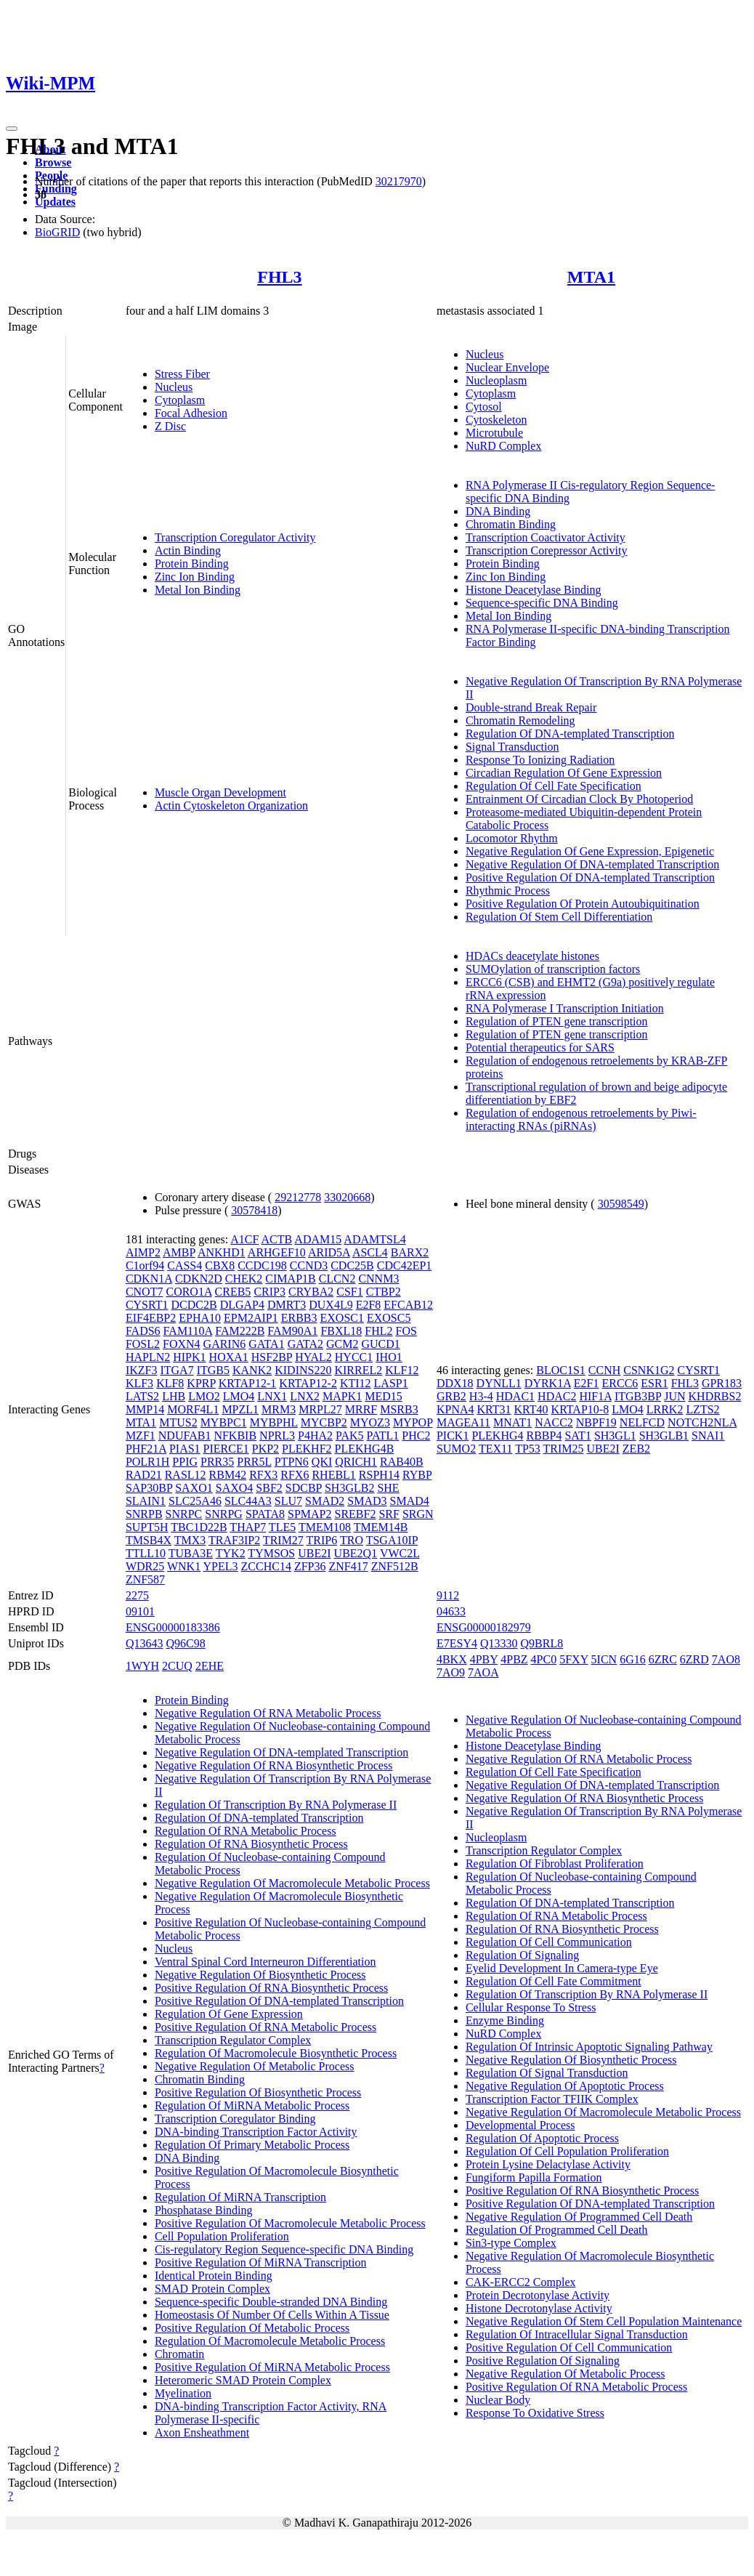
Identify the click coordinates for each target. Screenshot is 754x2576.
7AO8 (726, 1659)
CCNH (604, 1370)
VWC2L (400, 1553)
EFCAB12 (408, 1305)
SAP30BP (149, 1488)
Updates (55, 201)
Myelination (183, 2393)
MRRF (361, 1409)
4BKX (452, 1659)
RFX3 (263, 1475)
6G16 (633, 1659)
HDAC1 (515, 1396)
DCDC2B (194, 1305)
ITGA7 (176, 1370)
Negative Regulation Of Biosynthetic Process (260, 1975)
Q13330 (499, 1643)
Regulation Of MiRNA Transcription (240, 2197)
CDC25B (352, 1265)
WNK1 (183, 1566)
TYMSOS (271, 1553)
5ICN (604, 1659)
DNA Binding (498, 511)
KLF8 (170, 1383)
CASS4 (184, 1265)
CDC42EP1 (404, 1265)
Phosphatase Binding (204, 2210)
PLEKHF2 (306, 1448)
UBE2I (314, 1553)
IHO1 (389, 1357)
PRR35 (217, 1461)
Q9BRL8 (542, 1643)
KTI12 (355, 1383)
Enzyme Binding (505, 2020)
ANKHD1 (222, 1252)
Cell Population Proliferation (222, 2236)
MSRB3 (399, 1409)
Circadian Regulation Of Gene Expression (564, 773)
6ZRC (663, 1659)
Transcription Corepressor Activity (547, 550)
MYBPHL (274, 1422)
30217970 (399, 181)
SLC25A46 (195, 1501)
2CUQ (177, 1666)
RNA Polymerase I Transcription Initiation (565, 1008)
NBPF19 (596, 1422)
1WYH (142, 1666)
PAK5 (350, 1435)
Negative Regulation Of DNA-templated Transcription (592, 864)
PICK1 (453, 1435)
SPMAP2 (309, 1514)
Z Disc (170, 426)
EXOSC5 (388, 1318)
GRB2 (451, 1396)
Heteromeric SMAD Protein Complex (243, 2380)
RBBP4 (544, 1435)
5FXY (573, 1659)
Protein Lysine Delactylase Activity (548, 2164)
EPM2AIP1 (251, 1318)
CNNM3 (378, 1278)
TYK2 (231, 1553)
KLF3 (139, 1383)
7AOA (483, 1672)
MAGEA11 (463, 1422)
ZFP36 (310, 1566)
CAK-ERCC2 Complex (521, 2282)
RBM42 (228, 1475)
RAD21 (144, 1475)
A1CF (244, 1239)
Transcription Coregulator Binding (235, 2118)
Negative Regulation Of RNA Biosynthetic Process (274, 1765)
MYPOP (413, 1422)
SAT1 (577, 1435)
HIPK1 (189, 1357)
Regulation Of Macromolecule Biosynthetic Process (276, 2053)
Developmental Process (520, 2125)
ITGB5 (213, 1370)
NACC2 (553, 1422)
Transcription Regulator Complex (233, 2040)
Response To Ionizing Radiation (540, 760)
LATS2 (142, 1396)
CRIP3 (269, 1291)
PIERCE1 (226, 1448)
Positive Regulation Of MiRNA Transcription (261, 2262)
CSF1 (349, 1291)
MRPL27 (320, 1409)
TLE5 (282, 1527)
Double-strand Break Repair (531, 707)
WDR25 (145, 1566)
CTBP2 (383, 1291)
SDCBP (303, 1488)
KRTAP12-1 (248, 1383)
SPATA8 (265, 1514)
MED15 (383, 1396)
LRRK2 (665, 1409)
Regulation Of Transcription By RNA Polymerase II (276, 1804)
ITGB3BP (638, 1396)
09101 (140, 1611)
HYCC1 (354, 1357)
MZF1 (140, 1435)
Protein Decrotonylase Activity (537, 2295)
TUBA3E (191, 1553)
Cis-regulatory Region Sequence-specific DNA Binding (284, 2249)
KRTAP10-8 (580, 1409)
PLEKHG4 (497, 1435)
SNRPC (184, 1514)
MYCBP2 (324, 1422)
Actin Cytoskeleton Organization (231, 805)
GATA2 (305, 1344)
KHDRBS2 (715, 1396)
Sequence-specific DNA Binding (542, 603)
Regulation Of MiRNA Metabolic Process (252, 2105)
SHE (388, 1488)
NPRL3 (277, 1435)
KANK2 (252, 1370)
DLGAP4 (242, 1305)
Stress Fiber (182, 374)
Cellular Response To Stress (531, 2007)
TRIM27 (283, 1540)
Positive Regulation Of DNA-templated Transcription (590, 877)
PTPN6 (292, 1461)
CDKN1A (149, 1278)
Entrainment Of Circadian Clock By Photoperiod (579, 799)
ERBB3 (299, 1318)
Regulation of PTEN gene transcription (557, 1021)
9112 (448, 1595)
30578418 (254, 1210)
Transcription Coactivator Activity (545, 537)
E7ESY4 (457, 1643)
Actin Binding (188, 550)
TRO (351, 1540)
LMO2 (204, 1396)
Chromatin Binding (511, 524)
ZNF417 (348, 1566)
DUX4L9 (330, 1305)
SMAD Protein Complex (212, 2288)
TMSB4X (148, 1540)
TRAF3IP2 (234, 1540)
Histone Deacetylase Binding (533, 590)
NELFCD (642, 1422)
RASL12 (185, 1475)
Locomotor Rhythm (512, 838)
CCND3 (309, 1265)
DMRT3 (286, 1305)
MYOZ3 (370, 1422)
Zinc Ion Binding (195, 576)
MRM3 (279, 1409)
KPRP (201, 1383)
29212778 (298, 1197)
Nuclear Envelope (507, 367)
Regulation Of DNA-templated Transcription (570, 733)
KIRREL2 (358, 1370)
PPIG (185, 1461)
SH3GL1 (615, 1435)
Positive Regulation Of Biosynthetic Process (258, 2092)
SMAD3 (366, 1501)
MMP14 (145, 1409)
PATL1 (383, 1435)
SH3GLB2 (349, 1488)
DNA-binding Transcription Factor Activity (256, 2131)
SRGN (418, 1514)
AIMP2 (143, 1252)
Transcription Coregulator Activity (235, 537)
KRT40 (531, 1409)
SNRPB (144, 1514)
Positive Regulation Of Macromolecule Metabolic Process (290, 2223)
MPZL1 (240, 1409)
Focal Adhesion (191, 413)
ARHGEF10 (277, 1252)
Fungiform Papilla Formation (534, 2177)
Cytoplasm (180, 400)
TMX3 (190, 1540)
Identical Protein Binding (213, 2275)
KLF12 (401, 1370)
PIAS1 (184, 1448)
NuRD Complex (503, 446)
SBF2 (269, 1488)
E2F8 (368, 1305)
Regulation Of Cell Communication (549, 1942)
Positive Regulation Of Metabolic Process (252, 2328)
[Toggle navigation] (11, 128)
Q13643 (144, 1643)
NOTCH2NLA (702, 1422)
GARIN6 (224, 1344)
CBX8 (220, 1265)
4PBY (484, 1659)
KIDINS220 (303, 1370)
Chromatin (179, 2354)
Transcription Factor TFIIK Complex (552, 2099)
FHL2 (378, 1331)
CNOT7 (144, 1291)
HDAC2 (557, 1396)
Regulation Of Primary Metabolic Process (252, 2145)
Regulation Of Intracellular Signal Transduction (577, 2334)
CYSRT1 (147, 1305)
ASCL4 (370, 1252)
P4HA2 (315, 1435)
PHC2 (416, 1435)
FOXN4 (181, 1344)
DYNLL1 (499, 1383)
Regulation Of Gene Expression (229, 2014)
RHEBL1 (333, 1475)
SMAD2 (324, 1501)
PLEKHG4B (364, 1448)
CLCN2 (337, 1278)
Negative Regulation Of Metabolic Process (254, 2066)
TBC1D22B (199, 1527)
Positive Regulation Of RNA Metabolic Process (265, 2027)
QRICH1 (356, 1461)
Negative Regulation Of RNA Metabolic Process (268, 1713)
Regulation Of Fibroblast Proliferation (555, 1863)
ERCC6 (620, 1383)
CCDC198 (262, 1265)
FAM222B (239, 1331)
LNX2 (305, 1396)
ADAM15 (317, 1239)
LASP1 (391, 1383)
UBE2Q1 (356, 1553)
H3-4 (481, 1396)
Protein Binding (192, 563)
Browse (53, 162)
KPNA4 (455, 1409)
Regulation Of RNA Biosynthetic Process (251, 1844)
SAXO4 (235, 1488)
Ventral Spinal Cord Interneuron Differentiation (265, 1961)
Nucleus (173, 387)
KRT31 (494, 1409)
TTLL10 (146, 1553)
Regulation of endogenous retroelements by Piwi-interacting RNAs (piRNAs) (581, 1119)
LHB (173, 1396)
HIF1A (595, 1396)
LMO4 (239, 1396)
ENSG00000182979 (484, 1627)
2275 (137, 1595)
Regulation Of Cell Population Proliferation (567, 2151)
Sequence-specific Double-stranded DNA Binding (271, 2302)
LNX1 (272, 1396)
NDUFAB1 (184, 1435)
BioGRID (57, 232)
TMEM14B (381, 1527)
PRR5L (254, 1461)
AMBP (179, 1252)
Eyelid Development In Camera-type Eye (562, 1968)
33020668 (347, 1197)
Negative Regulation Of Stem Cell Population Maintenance (604, 2321)
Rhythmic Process (508, 890)
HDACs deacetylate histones (532, 956)
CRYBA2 (310, 1291)
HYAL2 (313, 1357)
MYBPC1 (223, 1422)
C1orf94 (145, 1265)
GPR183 (722, 1383)
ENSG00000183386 (173, 1627)
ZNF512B (394, 1566)
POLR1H (147, 1461)
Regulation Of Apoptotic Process (542, 2138)
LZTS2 (702, 1409)
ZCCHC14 (266, 1566)
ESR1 (654, 1383)
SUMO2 (456, 1448)
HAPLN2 (148, 1357)
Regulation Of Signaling (522, 1955)
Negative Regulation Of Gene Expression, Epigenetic (590, 851)
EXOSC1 (342, 1318)
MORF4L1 (193, 1409)
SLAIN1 (146, 1501)
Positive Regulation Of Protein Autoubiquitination (583, 903)
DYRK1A (547, 1383)
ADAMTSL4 (374, 1239)
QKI (322, 1461)
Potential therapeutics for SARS (540, 1047)
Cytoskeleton (496, 419)
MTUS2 (178, 1422)
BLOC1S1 (560, 1370)
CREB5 (233, 1291)
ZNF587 (145, 1579)
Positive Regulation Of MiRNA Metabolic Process (272, 2367)
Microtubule (494, 433)
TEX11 (496, 1448)
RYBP (416, 1475)
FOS (406, 1331)
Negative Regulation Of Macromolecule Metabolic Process (292, 1883)
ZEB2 (636, 1448)
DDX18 (455, 1383)
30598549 (621, 1204)
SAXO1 (194, 1488)
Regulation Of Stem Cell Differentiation (559, 917)
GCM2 (342, 1344)
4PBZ (513, 1659)
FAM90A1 (292, 1331)
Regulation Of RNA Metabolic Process (245, 1831)
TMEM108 (325, 1527)
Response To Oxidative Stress (535, 2413)
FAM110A (188, 1331)
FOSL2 (143, 1344)
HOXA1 (228, 1357)
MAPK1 (342, 1396)
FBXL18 (341, 1331)
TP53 (527, 1448)
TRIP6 (322, 1540)
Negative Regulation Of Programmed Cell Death (579, 2216)
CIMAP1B (290, 1278)
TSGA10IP (392, 1540)
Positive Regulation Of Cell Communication (569, 2347)
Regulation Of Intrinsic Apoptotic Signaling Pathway (589, 2046)
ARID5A (329, 1252)
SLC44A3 (248, 1501)
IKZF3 (142, 1370)
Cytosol (484, 406)
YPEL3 (220, 1566)
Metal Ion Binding (197, 590)
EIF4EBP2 (151, 1318)
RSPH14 (379, 1475)
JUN (674, 1396)
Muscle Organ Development (220, 792)
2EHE (209, 1666)
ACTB (277, 1239)
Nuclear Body (498, 2400)
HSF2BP (271, 1357)
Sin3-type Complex (511, 2243)
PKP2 (265, 1448)
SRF (388, 1514)
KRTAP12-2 (308, 1383)
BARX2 (410, 1252)
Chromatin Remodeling (520, 720)
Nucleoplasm (496, 380)
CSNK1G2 (648, 1370)
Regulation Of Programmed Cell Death (557, 2230)
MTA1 (591, 276)
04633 (451, 1611)
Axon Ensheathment (202, 2432)
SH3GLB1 (664, 1435)
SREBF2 (355, 1514)
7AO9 (451, 1672)
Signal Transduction (512, 746)
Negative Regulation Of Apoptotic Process (565, 2086)
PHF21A (146, 1448)
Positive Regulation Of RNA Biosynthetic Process (271, 1988)
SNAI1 (708, 1435)
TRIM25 (563, 1448)
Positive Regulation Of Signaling (543, 2360)
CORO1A (188, 1291)
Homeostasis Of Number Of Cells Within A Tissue (272, 2315)
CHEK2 (244, 1278)
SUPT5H (147, 1527)
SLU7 (288, 1501)
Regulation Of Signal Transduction (547, 2073)
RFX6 (294, 1475)
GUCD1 (380, 1344)
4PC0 (544, 1659)
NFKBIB (235, 1435)
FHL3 (279, 276)
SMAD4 (409, 1501)
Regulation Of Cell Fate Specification (553, 786)
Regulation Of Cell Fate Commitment (553, 1981)
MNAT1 (512, 1422)
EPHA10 (200, 1318)
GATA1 (266, 1344)
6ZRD (694, 1659)
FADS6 (143, 1331)
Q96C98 (185, 1643)
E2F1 (586, 1383)
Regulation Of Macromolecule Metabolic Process (270, 2341)
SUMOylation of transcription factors (553, 969)
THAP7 (248, 1527)
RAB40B (401, 1461)
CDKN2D (198, 1278)
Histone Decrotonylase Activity (539, 2308)
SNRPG (224, 1514)
